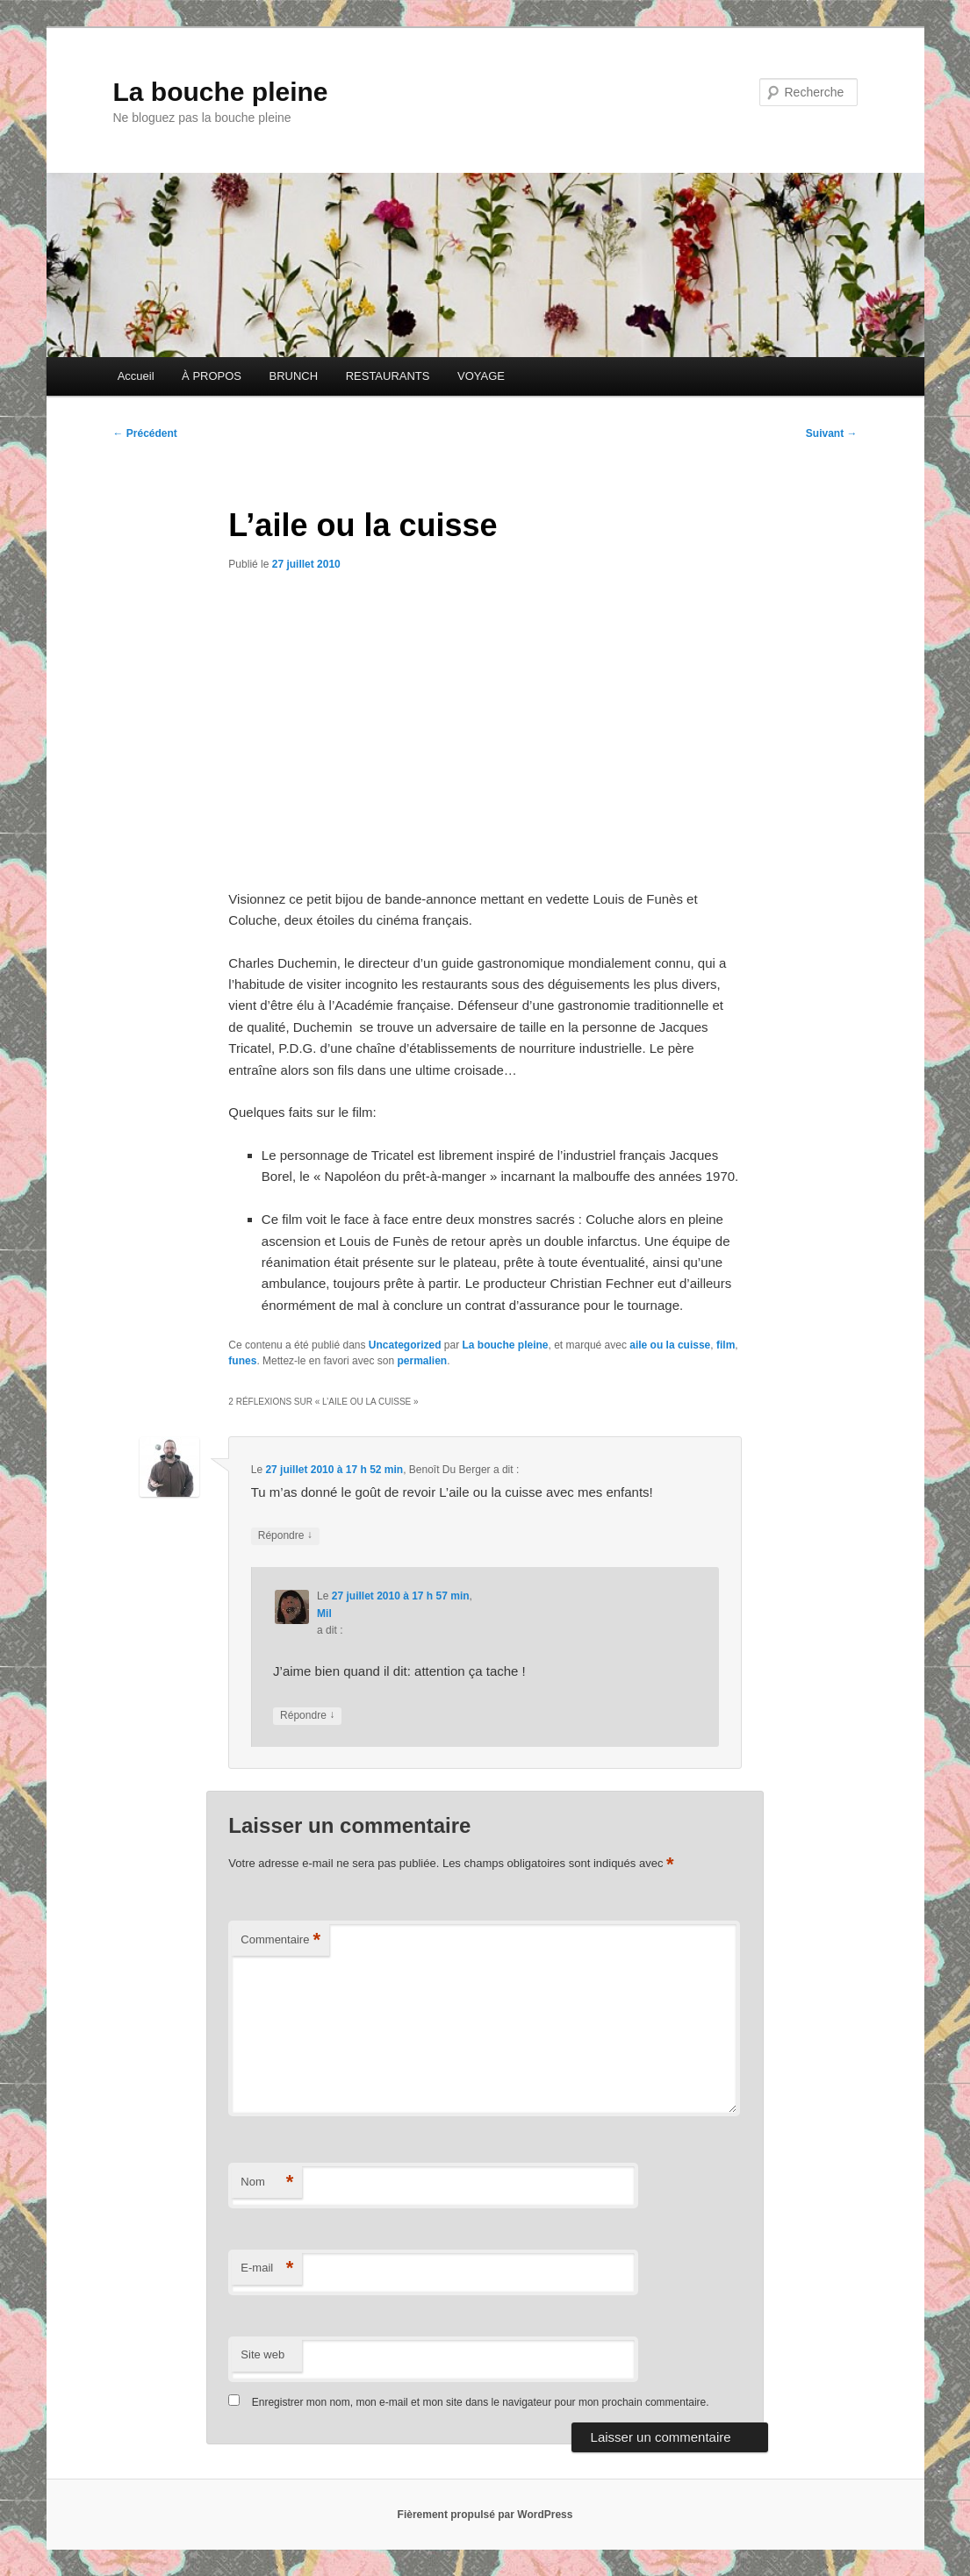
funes (242, 1361)
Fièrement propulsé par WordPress (485, 2514)
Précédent (145, 433)
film (725, 1345)
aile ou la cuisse (669, 1345)
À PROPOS (211, 376)
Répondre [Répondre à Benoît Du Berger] (285, 1536)
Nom (267, 2182)
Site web (262, 2354)
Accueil (136, 376)
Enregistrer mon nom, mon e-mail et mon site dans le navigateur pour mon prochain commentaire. (480, 2402)
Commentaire (280, 1940)
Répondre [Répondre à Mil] (307, 1715)
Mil (324, 1613)
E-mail (267, 2268)
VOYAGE (481, 376)
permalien (422, 1361)
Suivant (832, 433)
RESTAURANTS (388, 376)
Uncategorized (405, 1345)
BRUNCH (294, 376)
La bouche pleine (220, 91)
